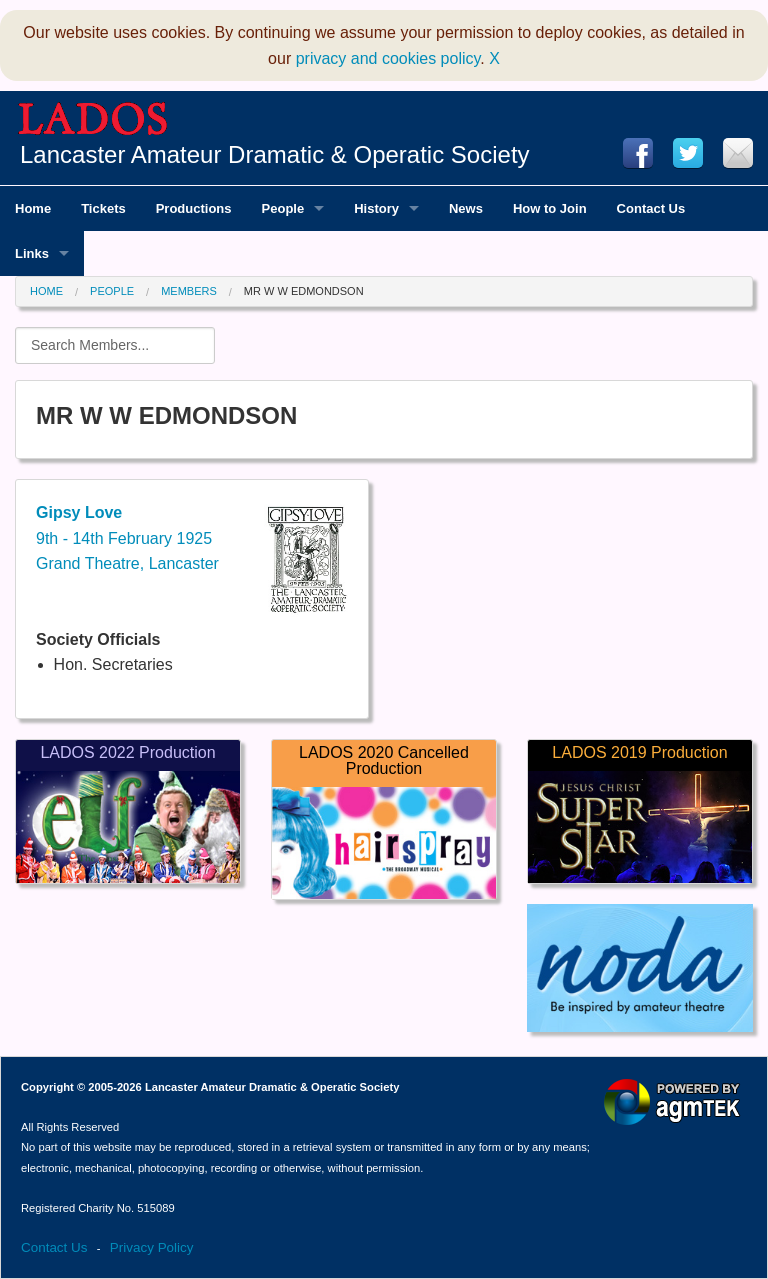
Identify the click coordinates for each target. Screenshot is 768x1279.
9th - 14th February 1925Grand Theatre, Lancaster (127, 538)
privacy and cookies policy (388, 58)
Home (46, 291)
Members (189, 291)
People (112, 291)
